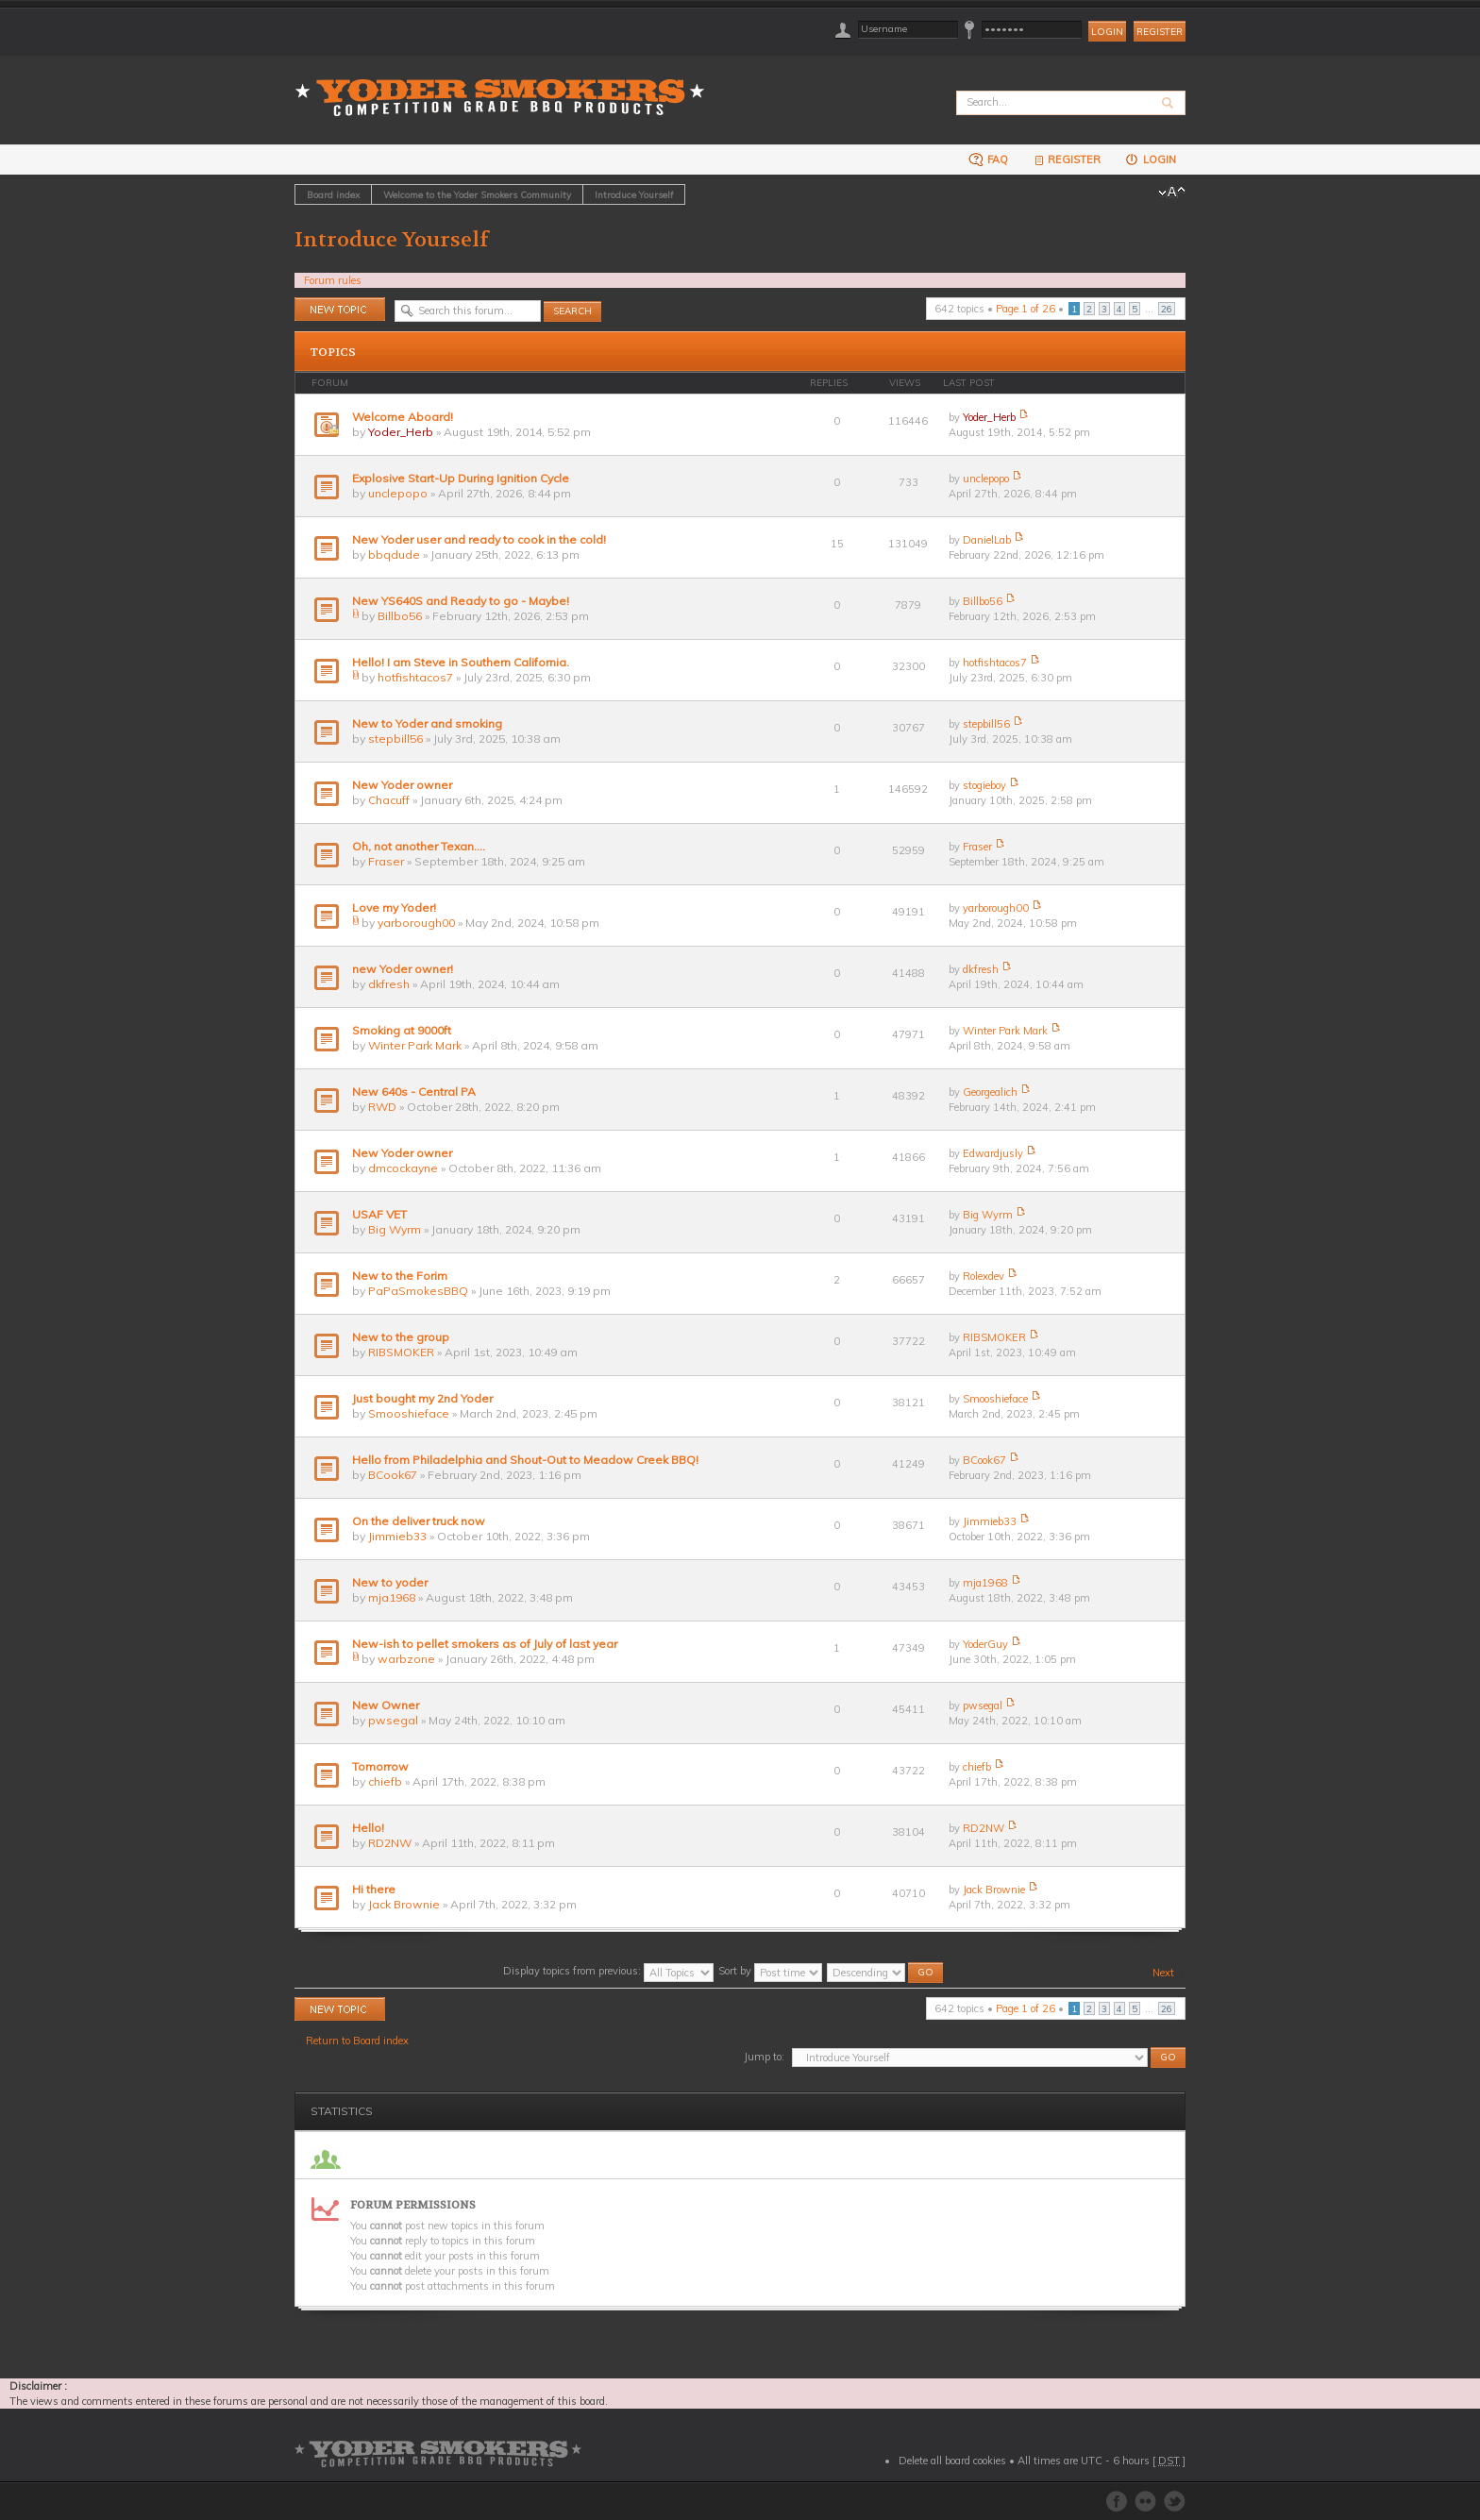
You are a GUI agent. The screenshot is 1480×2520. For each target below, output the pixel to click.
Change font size (1172, 192)
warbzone (406, 1659)
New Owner (385, 1705)
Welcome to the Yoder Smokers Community (477, 194)
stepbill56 (395, 738)
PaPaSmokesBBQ (418, 1291)
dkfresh (389, 984)
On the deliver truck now (418, 1521)
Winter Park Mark (415, 1045)
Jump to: (764, 2056)
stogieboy (984, 785)
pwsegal (393, 1720)
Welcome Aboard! (402, 417)
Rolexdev (983, 1276)
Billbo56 (400, 616)
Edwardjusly (993, 1153)
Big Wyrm (394, 1229)
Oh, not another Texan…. (418, 846)
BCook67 (392, 1475)
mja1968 (391, 1597)
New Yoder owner (402, 785)
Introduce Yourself (634, 194)
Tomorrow (380, 1766)
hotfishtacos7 (415, 677)
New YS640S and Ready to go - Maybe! (460, 601)
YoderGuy (985, 1644)
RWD (382, 1107)
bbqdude (394, 554)
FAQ (988, 159)
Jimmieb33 (397, 1536)
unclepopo (398, 493)
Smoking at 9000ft (401, 1030)
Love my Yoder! (394, 907)
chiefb (385, 1781)
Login (1150, 159)
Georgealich (990, 1092)
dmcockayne (403, 1168)
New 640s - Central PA (414, 1091)
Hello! (368, 1828)
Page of (1025, 308)
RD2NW (390, 1843)
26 (1166, 308)
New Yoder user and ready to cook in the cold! (479, 539)
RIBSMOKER (401, 1352)
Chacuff (389, 800)
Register (1159, 31)
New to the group (400, 1337)
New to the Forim (399, 1275)
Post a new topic (339, 309)
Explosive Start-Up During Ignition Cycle (460, 478)
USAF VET (379, 1214)
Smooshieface (408, 1413)
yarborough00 (416, 923)
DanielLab (987, 539)
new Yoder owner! (402, 969)
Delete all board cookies (952, 2460)
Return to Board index (357, 2040)
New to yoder (390, 1582)
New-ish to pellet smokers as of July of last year (484, 1644)
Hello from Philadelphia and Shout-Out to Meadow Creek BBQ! (525, 1460)
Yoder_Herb (400, 432)
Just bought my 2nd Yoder (422, 1398)
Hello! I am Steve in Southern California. (460, 662)
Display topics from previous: (608, 1970)
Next (1163, 1972)
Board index (333, 194)
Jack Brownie (404, 1904)
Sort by (770, 1970)
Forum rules (333, 280)
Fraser (386, 861)
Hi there (373, 1889)
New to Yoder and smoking (427, 723)
